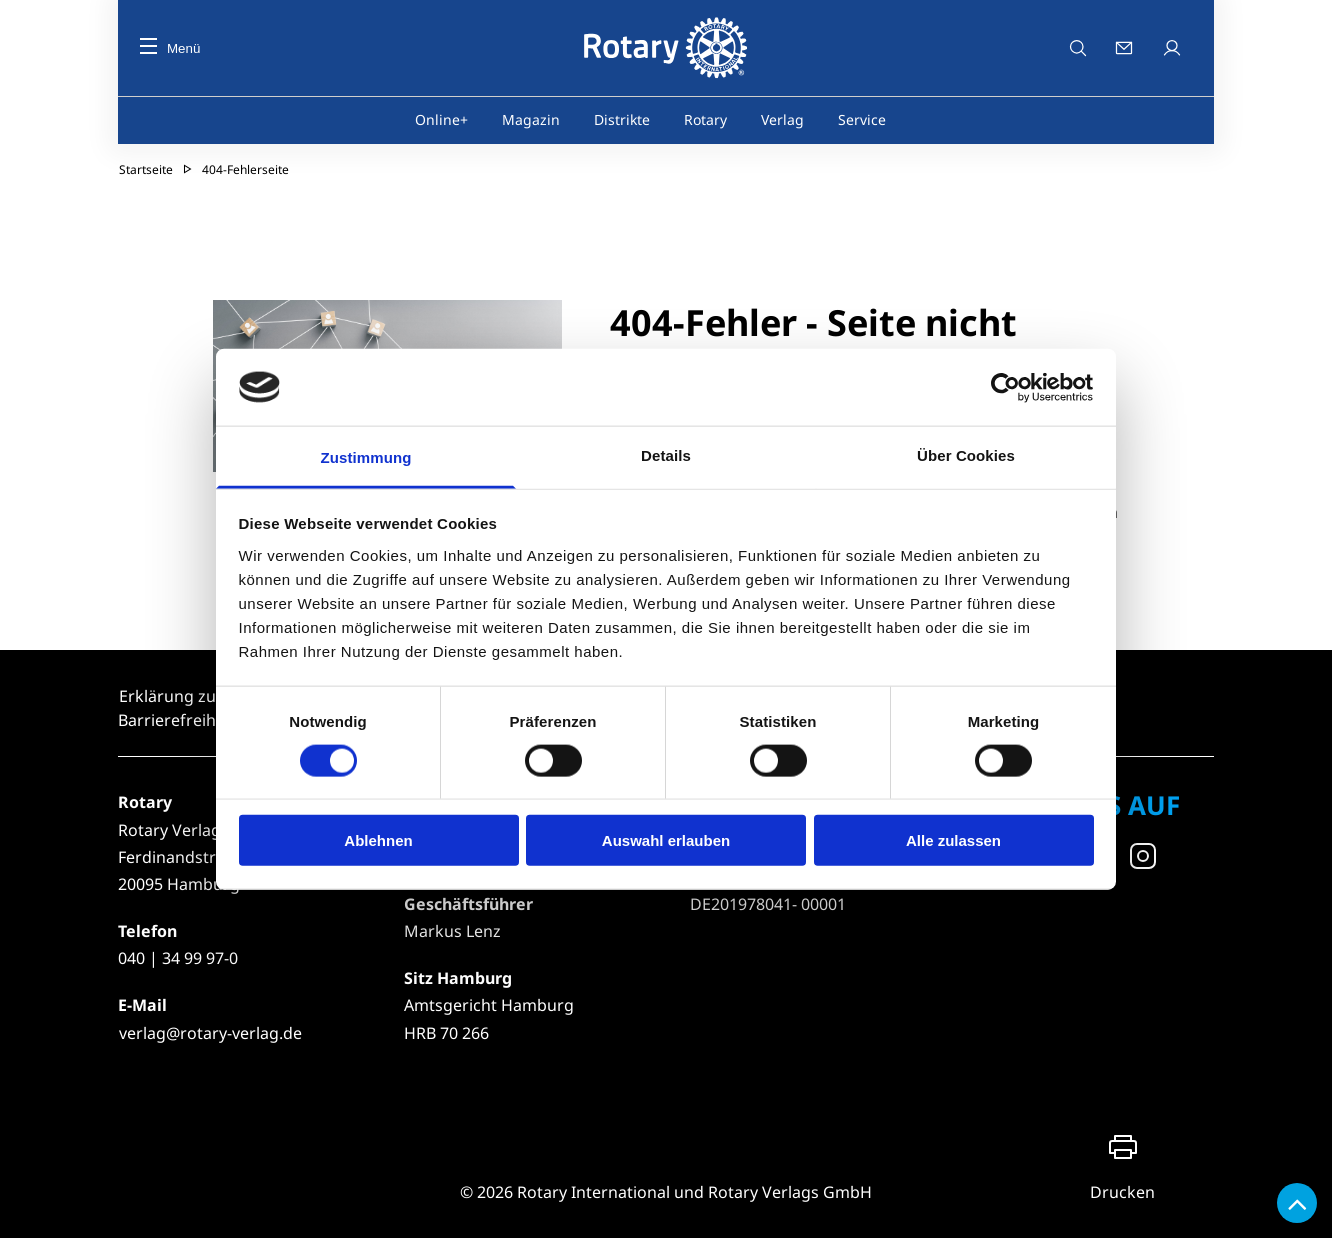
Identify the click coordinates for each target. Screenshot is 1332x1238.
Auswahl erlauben (666, 840)
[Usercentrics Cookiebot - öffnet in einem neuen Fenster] (1006, 387)
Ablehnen (378, 840)
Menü (170, 48)
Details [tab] (666, 455)
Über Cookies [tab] (966, 455)
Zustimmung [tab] (366, 457)
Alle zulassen (953, 840)
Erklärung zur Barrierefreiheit (176, 708)
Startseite (146, 169)
